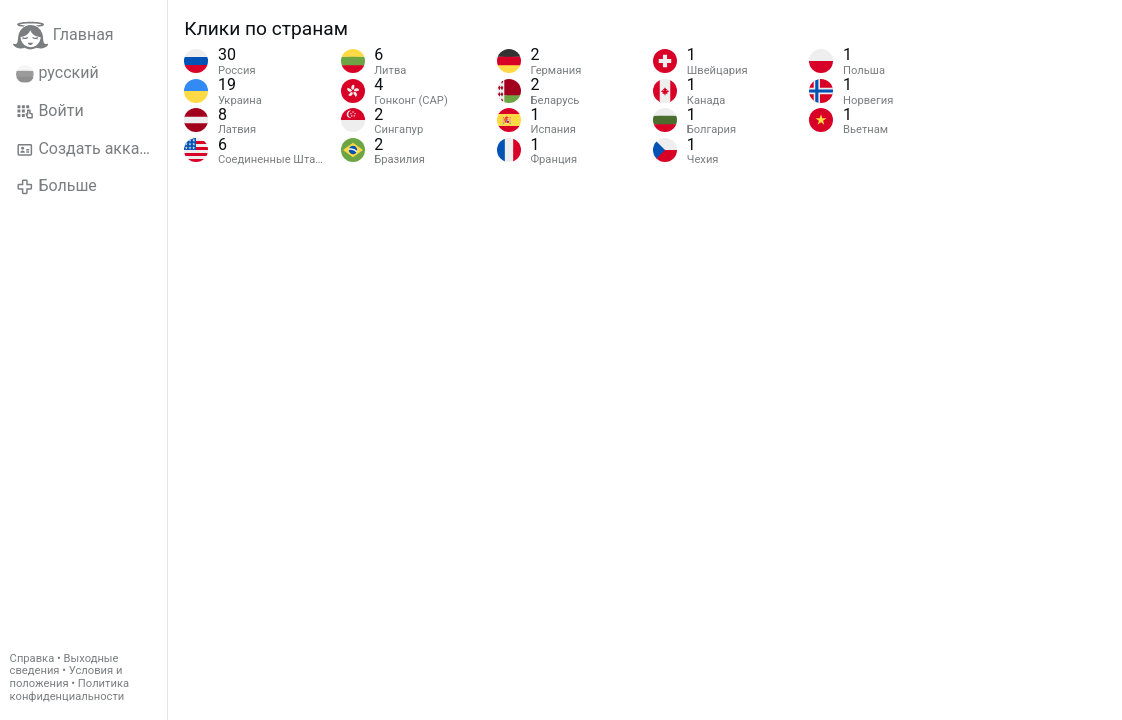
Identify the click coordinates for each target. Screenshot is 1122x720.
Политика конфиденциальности (69, 690)
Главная (63, 35)
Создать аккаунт (90, 149)
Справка (32, 658)
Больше (56, 186)
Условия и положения (66, 677)
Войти (50, 111)
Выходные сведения (64, 665)
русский (57, 73)
